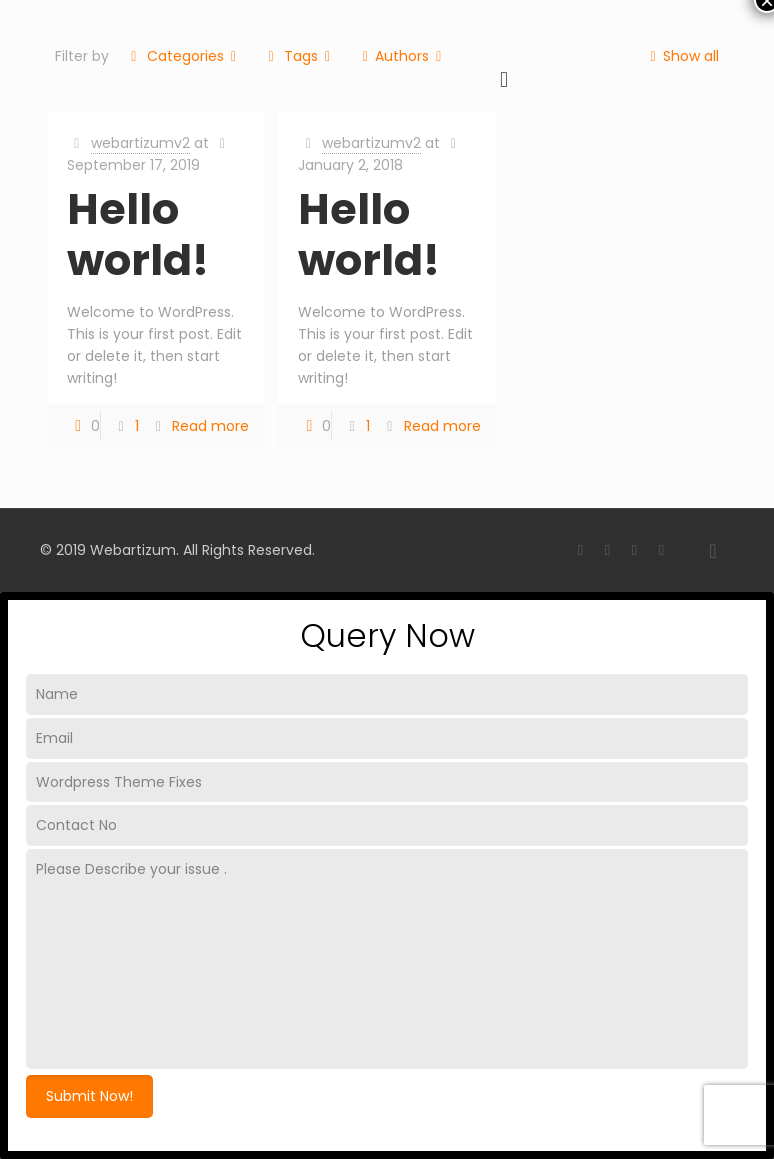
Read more (210, 426)
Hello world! (138, 234)
